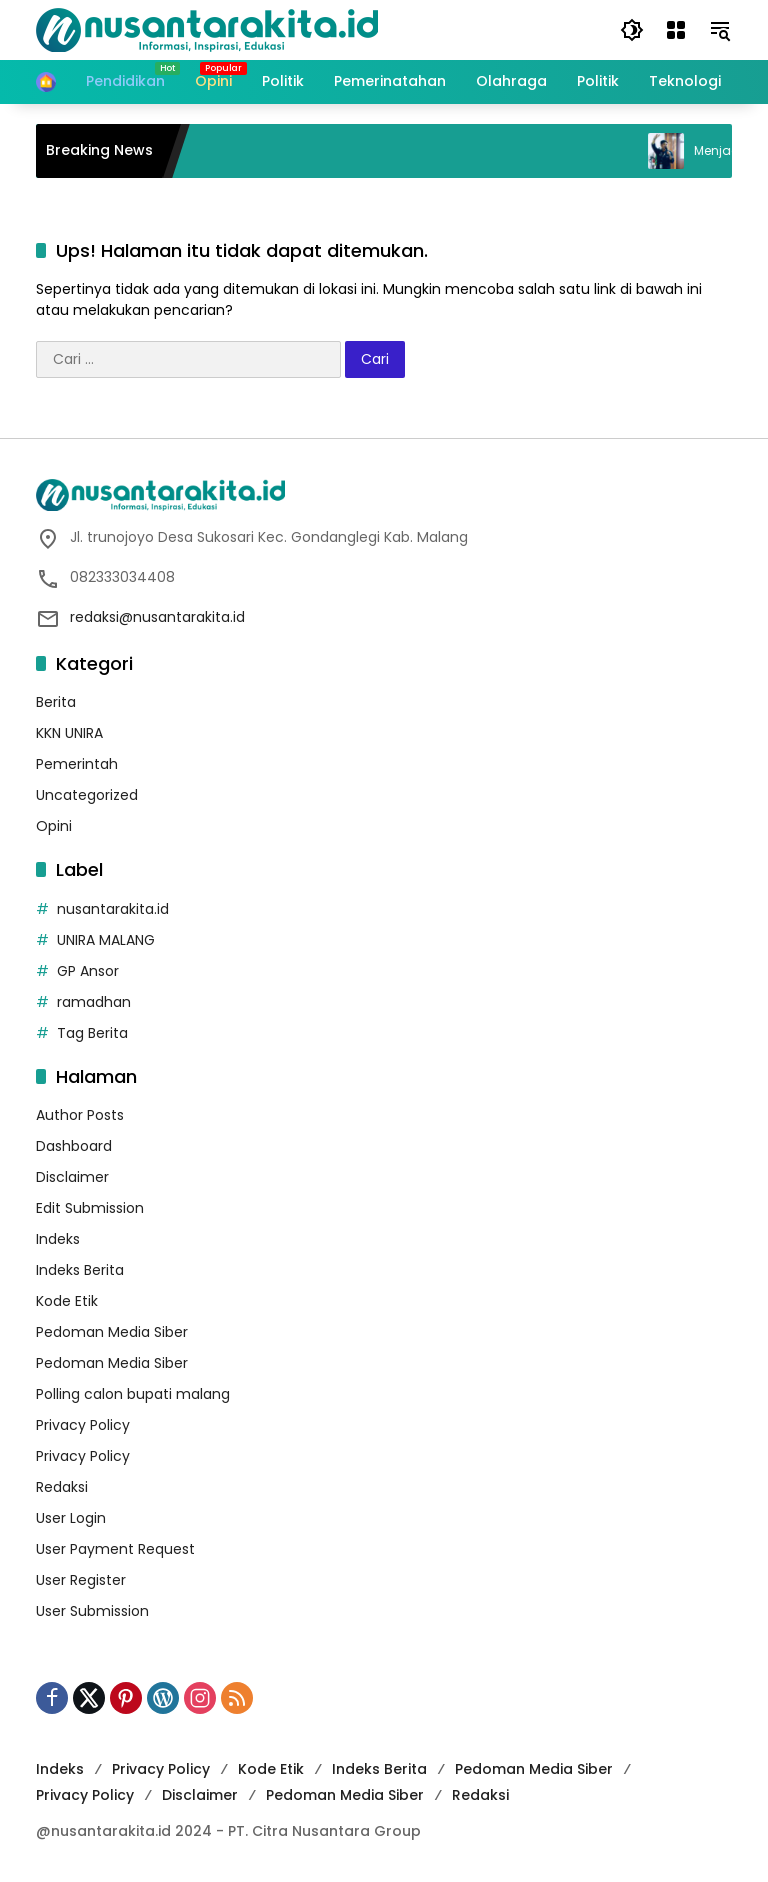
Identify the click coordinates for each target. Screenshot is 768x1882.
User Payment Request (115, 1549)
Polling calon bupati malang (133, 1394)
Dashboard (74, 1146)
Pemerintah (77, 764)
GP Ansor (88, 971)
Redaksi (62, 1487)
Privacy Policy (83, 1425)
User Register (81, 1580)
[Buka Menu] (676, 30)
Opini (54, 826)
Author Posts (80, 1115)
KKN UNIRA (69, 733)
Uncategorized (87, 795)
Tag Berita (92, 1033)
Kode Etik (67, 1301)
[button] (632, 30)
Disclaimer (72, 1177)
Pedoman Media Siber (112, 1332)
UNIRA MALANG (106, 940)
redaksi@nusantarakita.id (157, 617)
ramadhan (94, 1002)
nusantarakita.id (113, 909)
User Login (71, 1518)
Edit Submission (90, 1208)
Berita (56, 702)
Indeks (58, 1239)
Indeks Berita (80, 1270)
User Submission (92, 1611)
